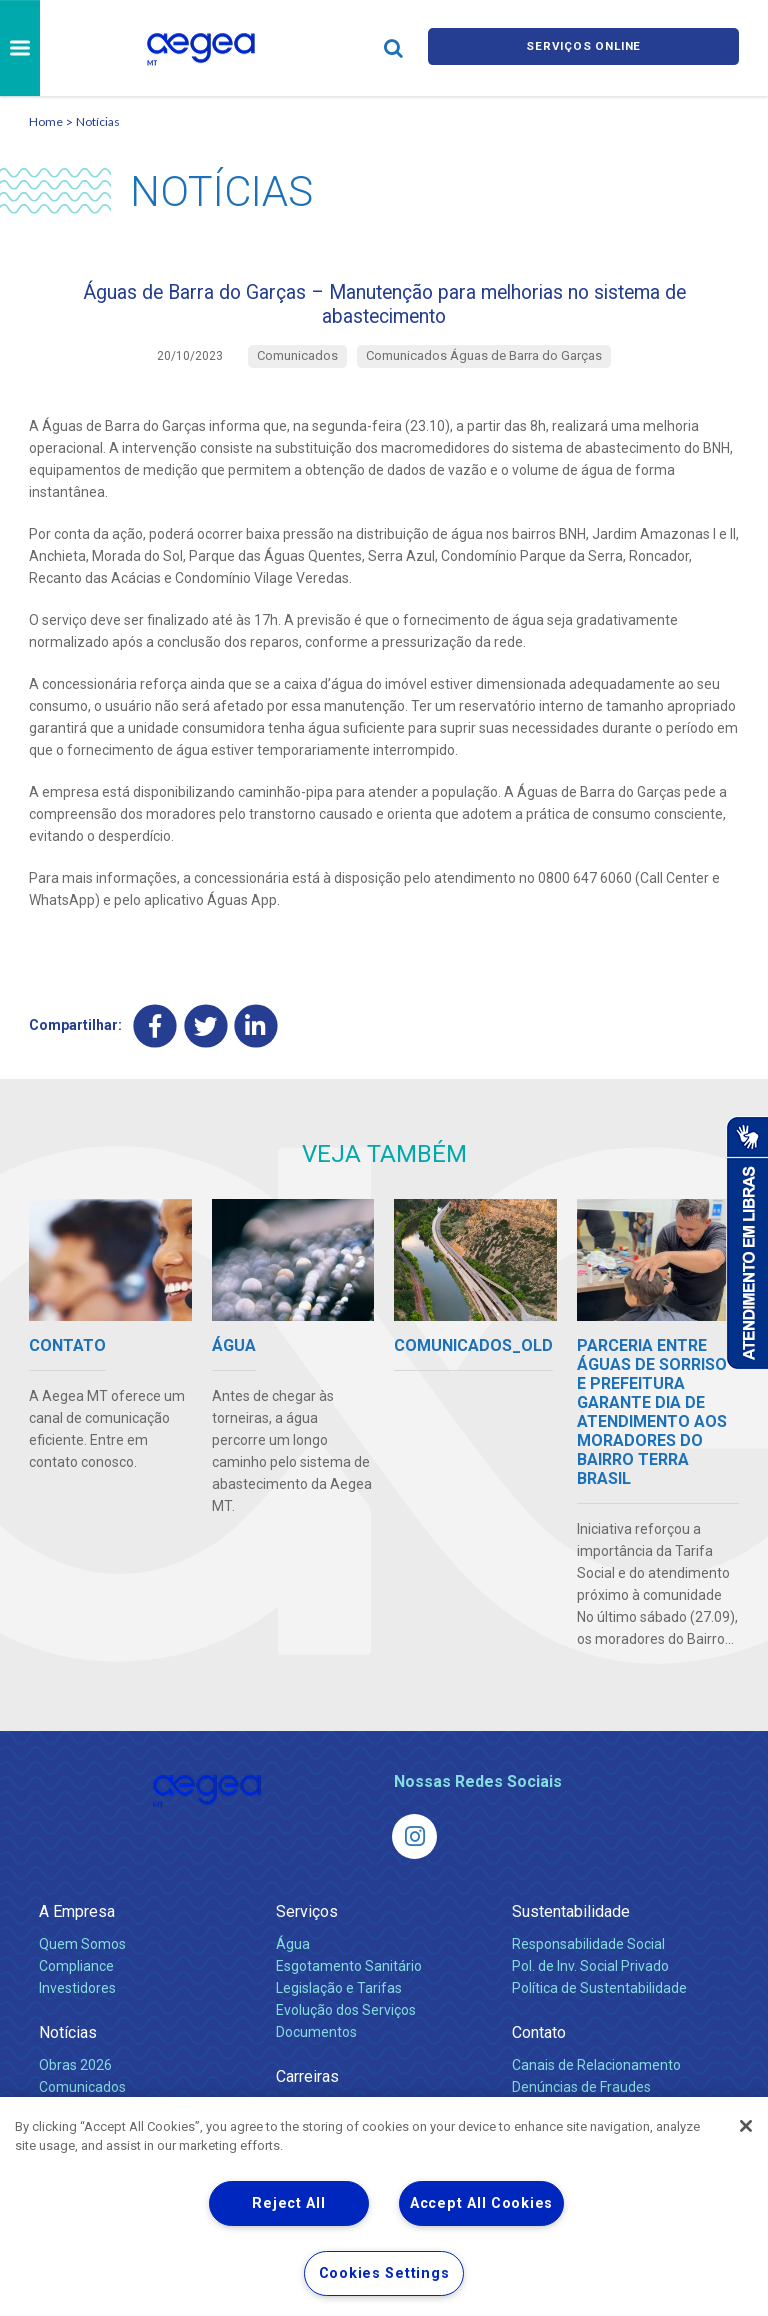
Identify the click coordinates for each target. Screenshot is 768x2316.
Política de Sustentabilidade (599, 2005)
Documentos (316, 2049)
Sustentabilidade (571, 1928)
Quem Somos (82, 1961)
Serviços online (584, 47)
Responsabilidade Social (588, 1961)
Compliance (76, 1983)
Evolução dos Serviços (346, 2027)
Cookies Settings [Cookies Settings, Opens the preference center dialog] (384, 2273)
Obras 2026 (75, 2082)
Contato (539, 2049)
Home (46, 121)
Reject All (288, 2203)
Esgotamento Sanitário (349, 1983)
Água (293, 1961)
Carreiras (307, 2093)
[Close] (746, 2126)
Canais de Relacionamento (596, 2082)
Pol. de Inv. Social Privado (590, 1983)
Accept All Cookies (481, 2203)
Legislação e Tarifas (339, 2005)
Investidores (77, 2005)
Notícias (98, 121)
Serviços (307, 1928)
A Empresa (77, 1928)
